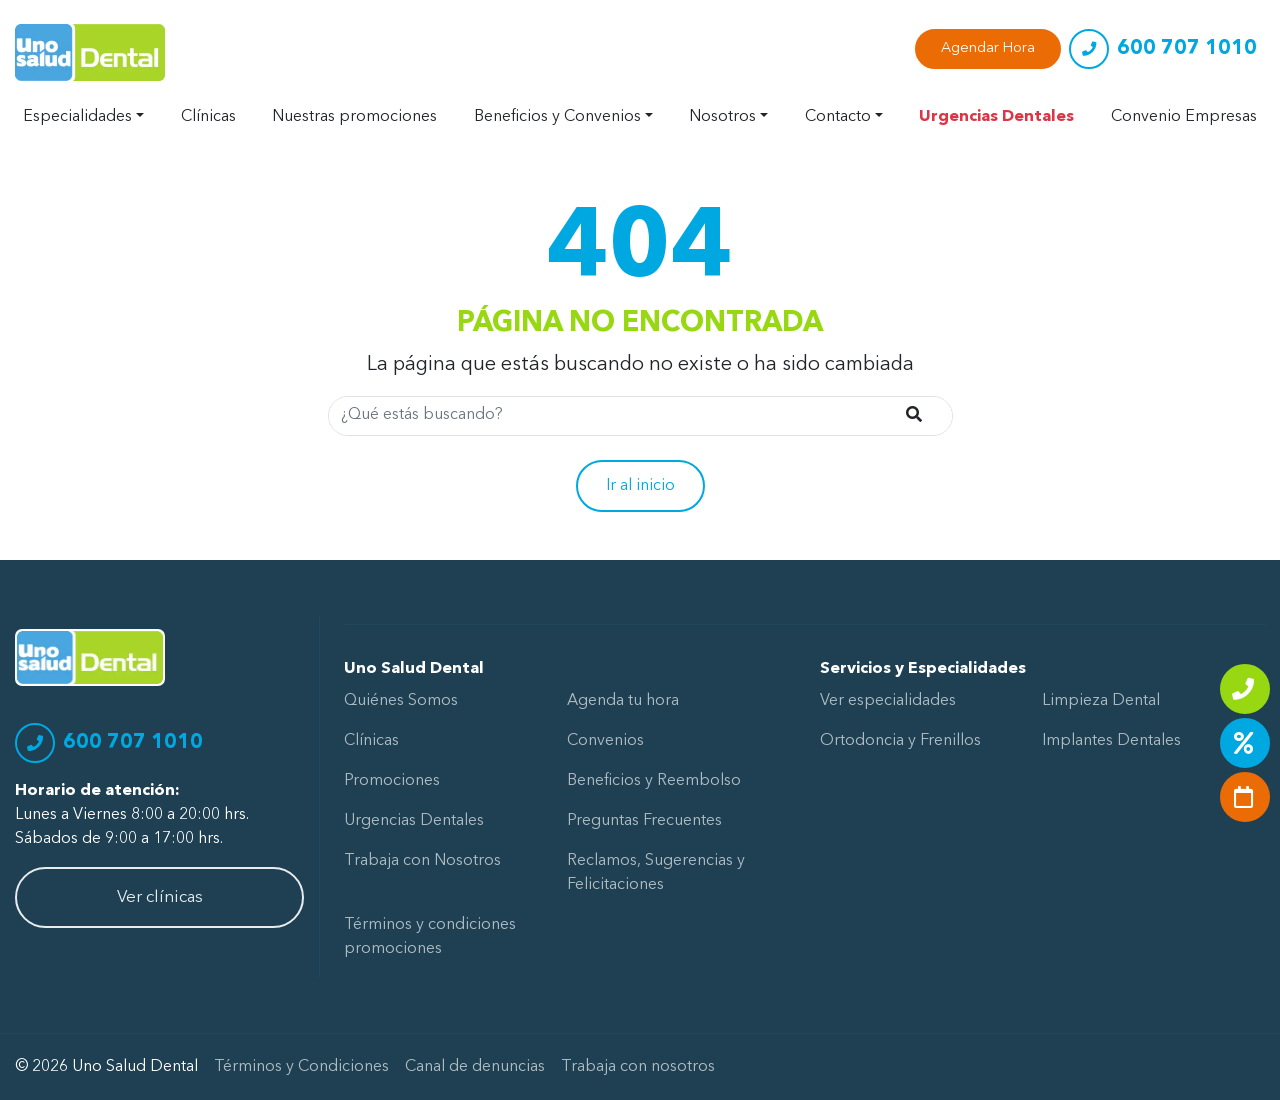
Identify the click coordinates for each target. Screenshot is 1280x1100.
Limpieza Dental (1101, 701)
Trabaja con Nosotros (422, 861)
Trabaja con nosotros (638, 1067)
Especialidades (77, 117)
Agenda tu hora (623, 701)
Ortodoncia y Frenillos (900, 741)
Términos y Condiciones (301, 1067)
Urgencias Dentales (996, 117)
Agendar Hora (988, 48)
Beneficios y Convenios (557, 117)
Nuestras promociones (354, 117)
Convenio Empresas (1184, 117)
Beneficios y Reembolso (654, 781)
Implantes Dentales (1111, 741)
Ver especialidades (888, 701)
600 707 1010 (1187, 49)
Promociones (392, 781)
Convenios (605, 741)
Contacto (838, 117)
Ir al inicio (640, 486)
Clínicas (208, 117)
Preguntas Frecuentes (644, 821)
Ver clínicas (160, 897)
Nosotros (722, 117)
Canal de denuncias (475, 1067)
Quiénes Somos (401, 701)
